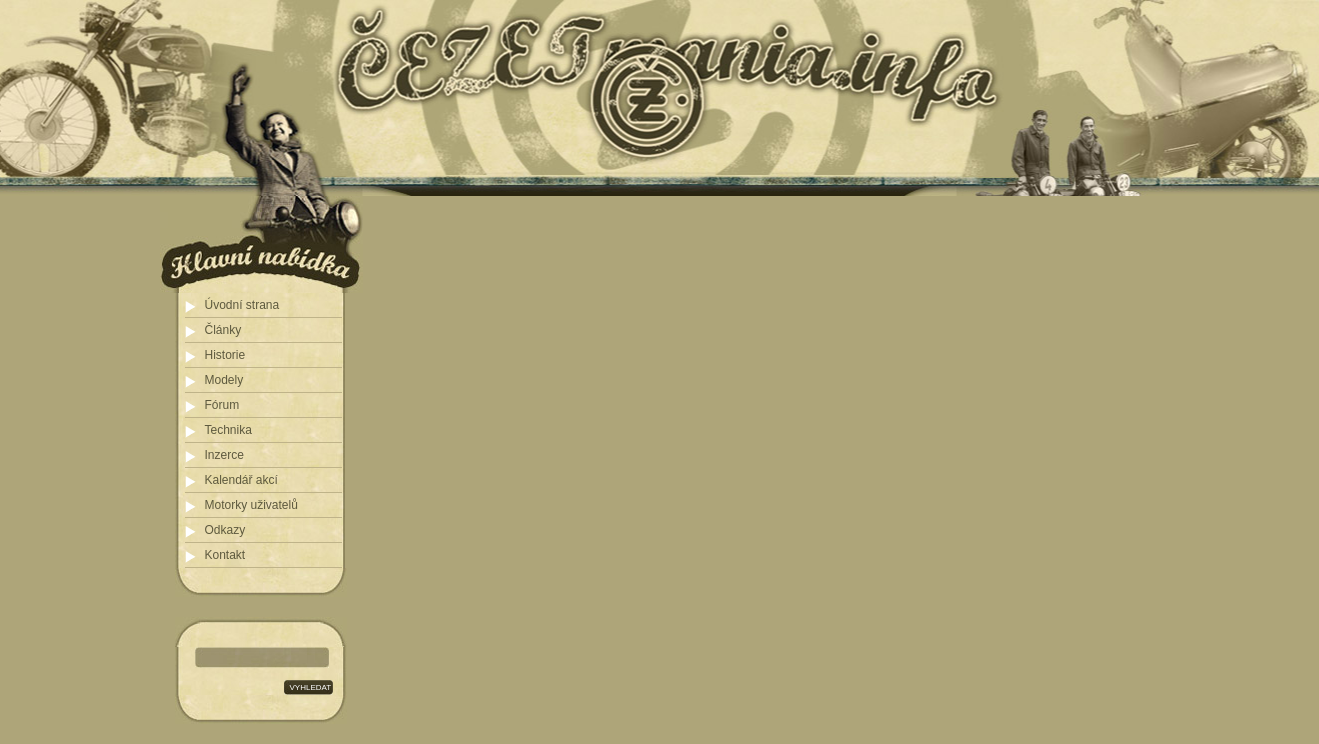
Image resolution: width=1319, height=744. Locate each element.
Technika (228, 430)
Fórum (222, 405)
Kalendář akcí (241, 480)
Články (223, 330)
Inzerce (224, 455)
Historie (225, 355)
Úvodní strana (242, 305)
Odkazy (225, 530)
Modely (224, 380)
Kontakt (225, 555)
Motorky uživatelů (251, 505)
